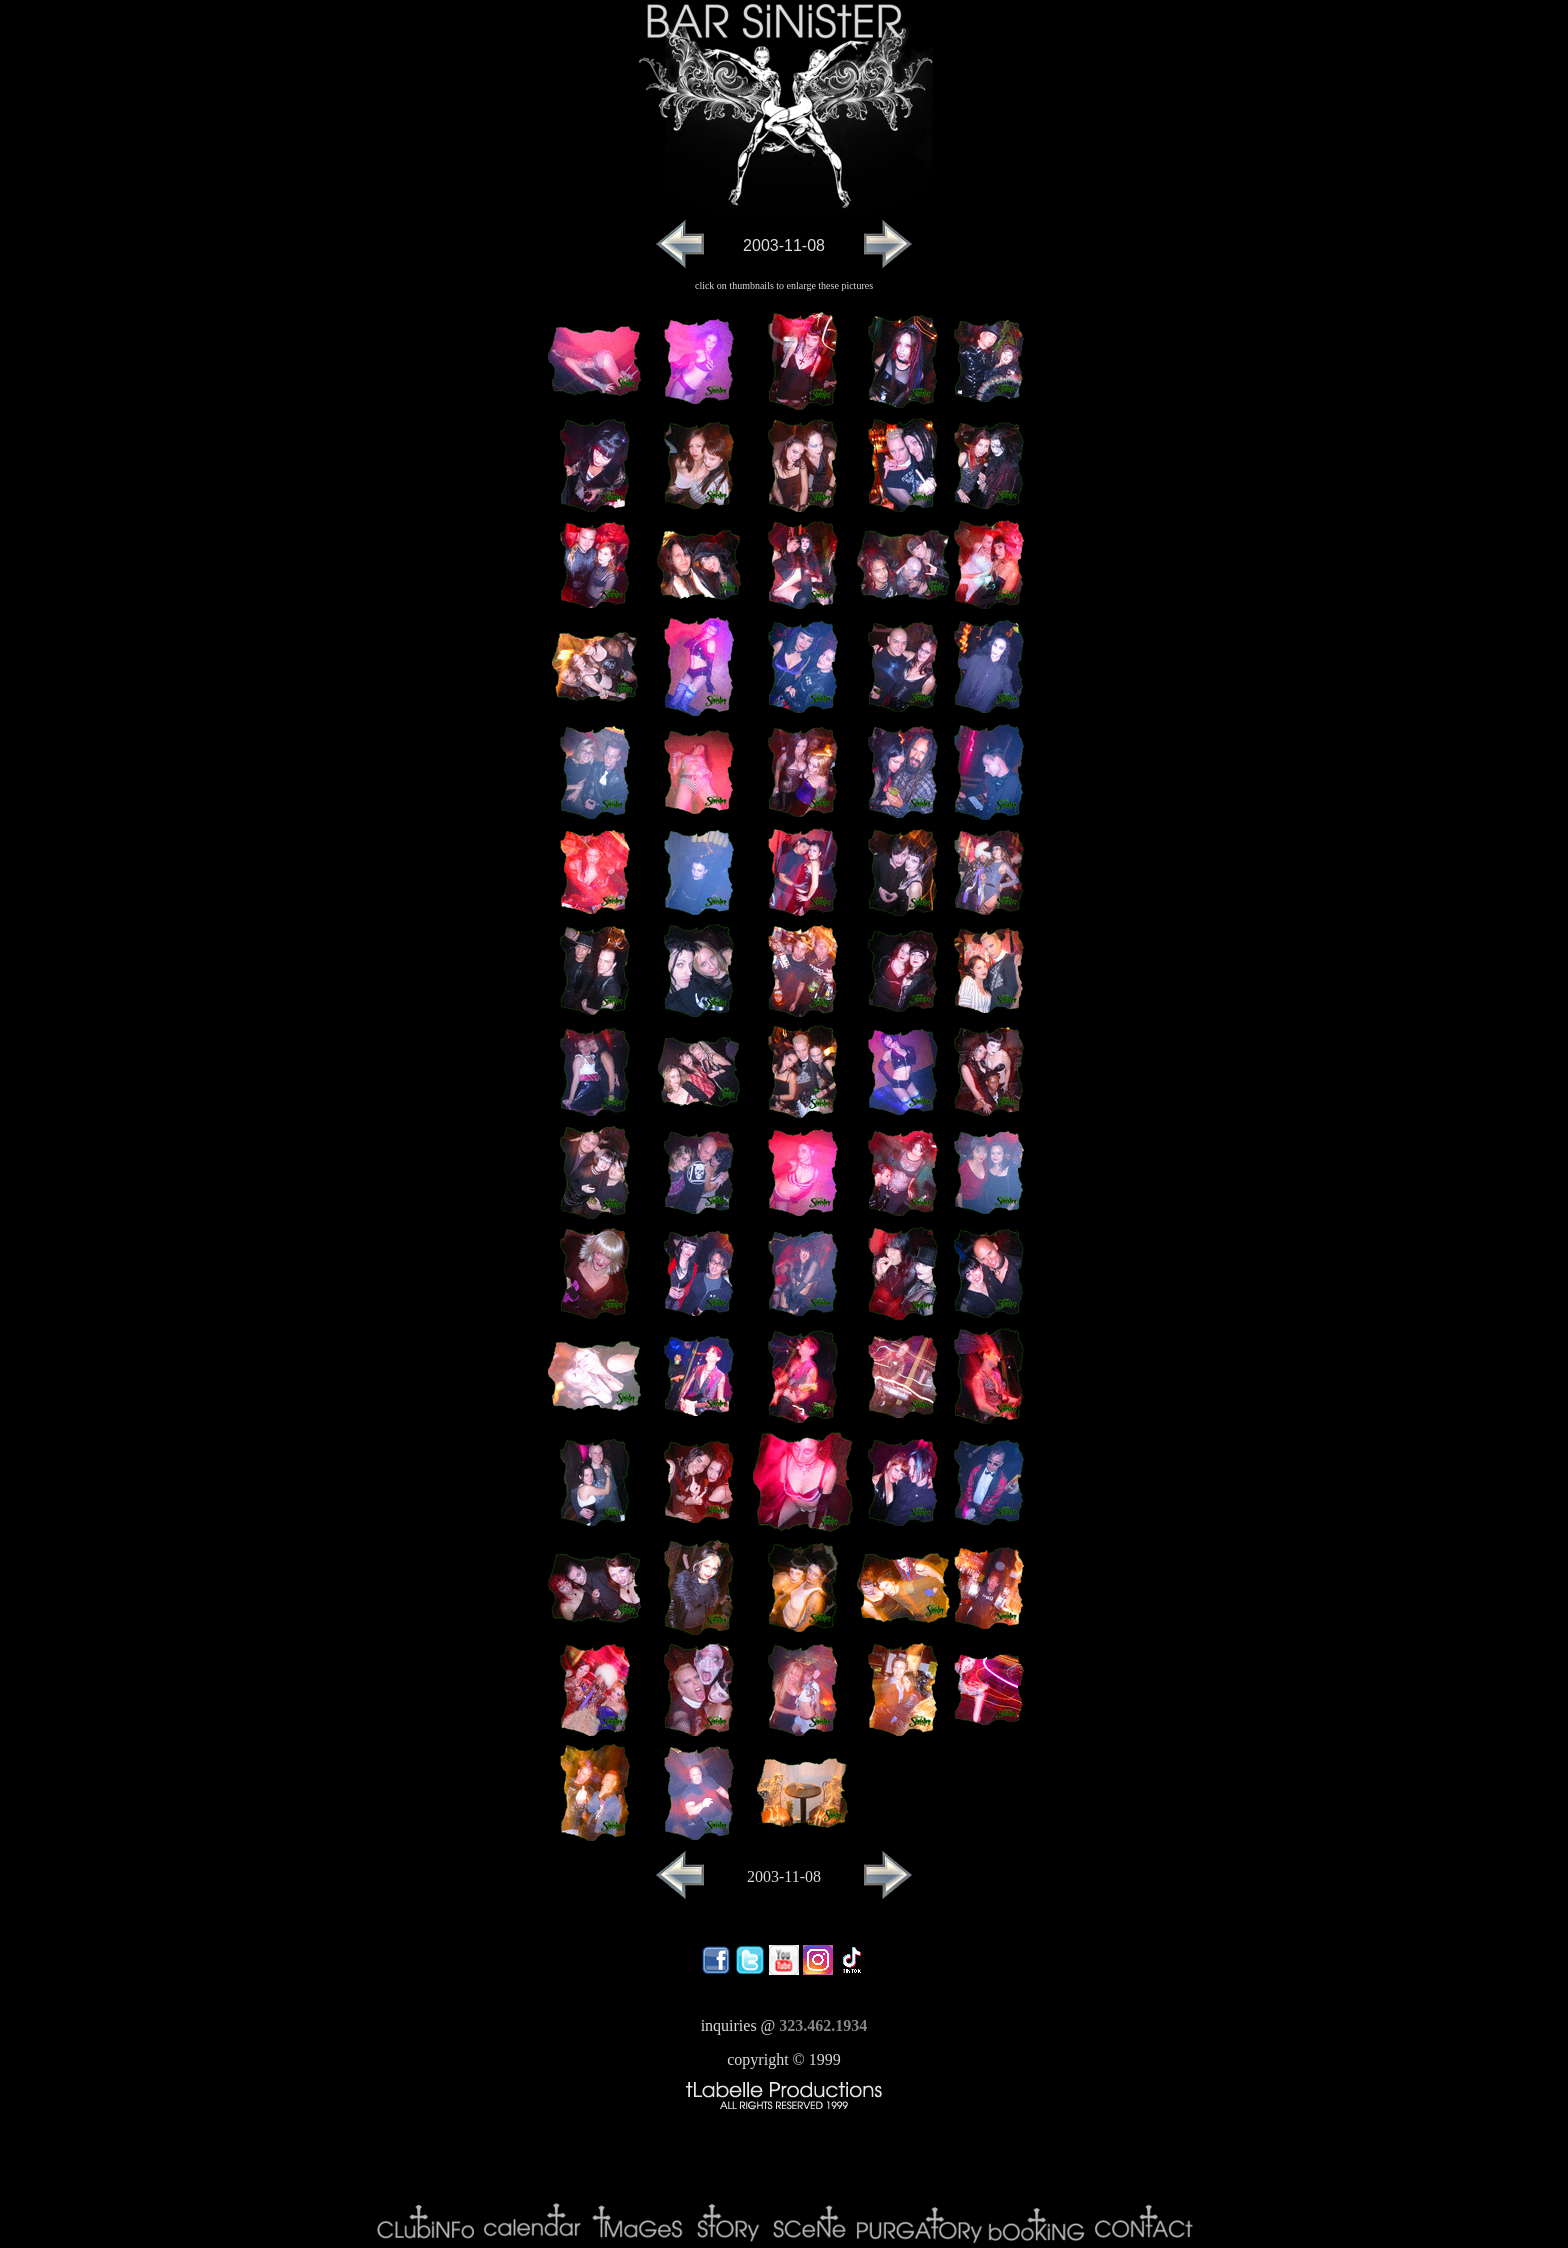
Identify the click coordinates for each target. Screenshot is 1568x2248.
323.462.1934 (823, 2025)
